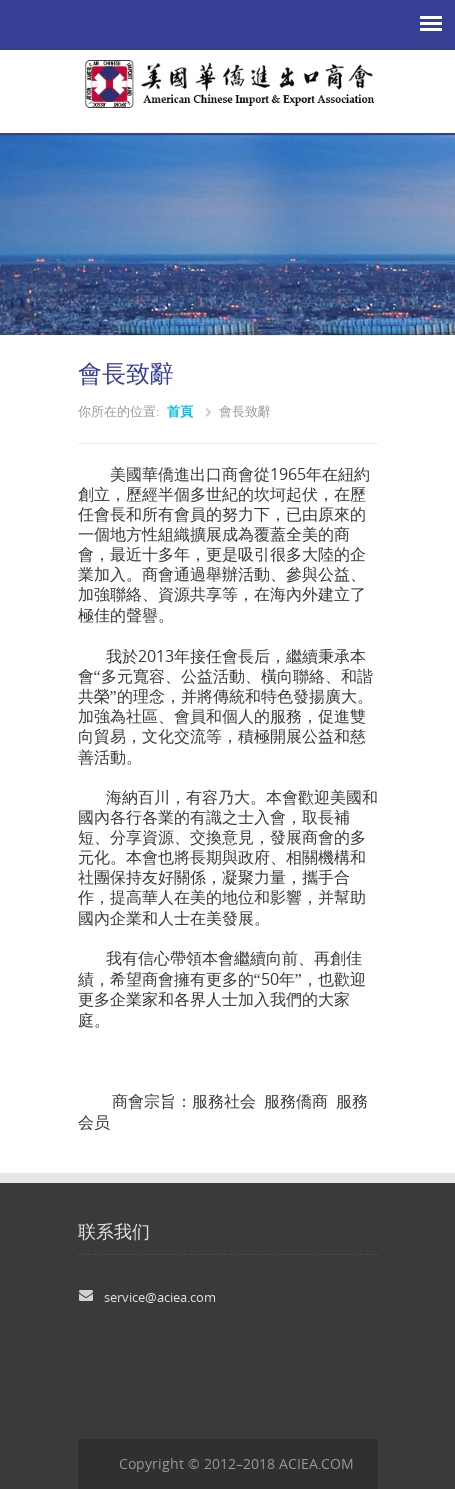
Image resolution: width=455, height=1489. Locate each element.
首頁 (180, 411)
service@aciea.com (160, 1297)
